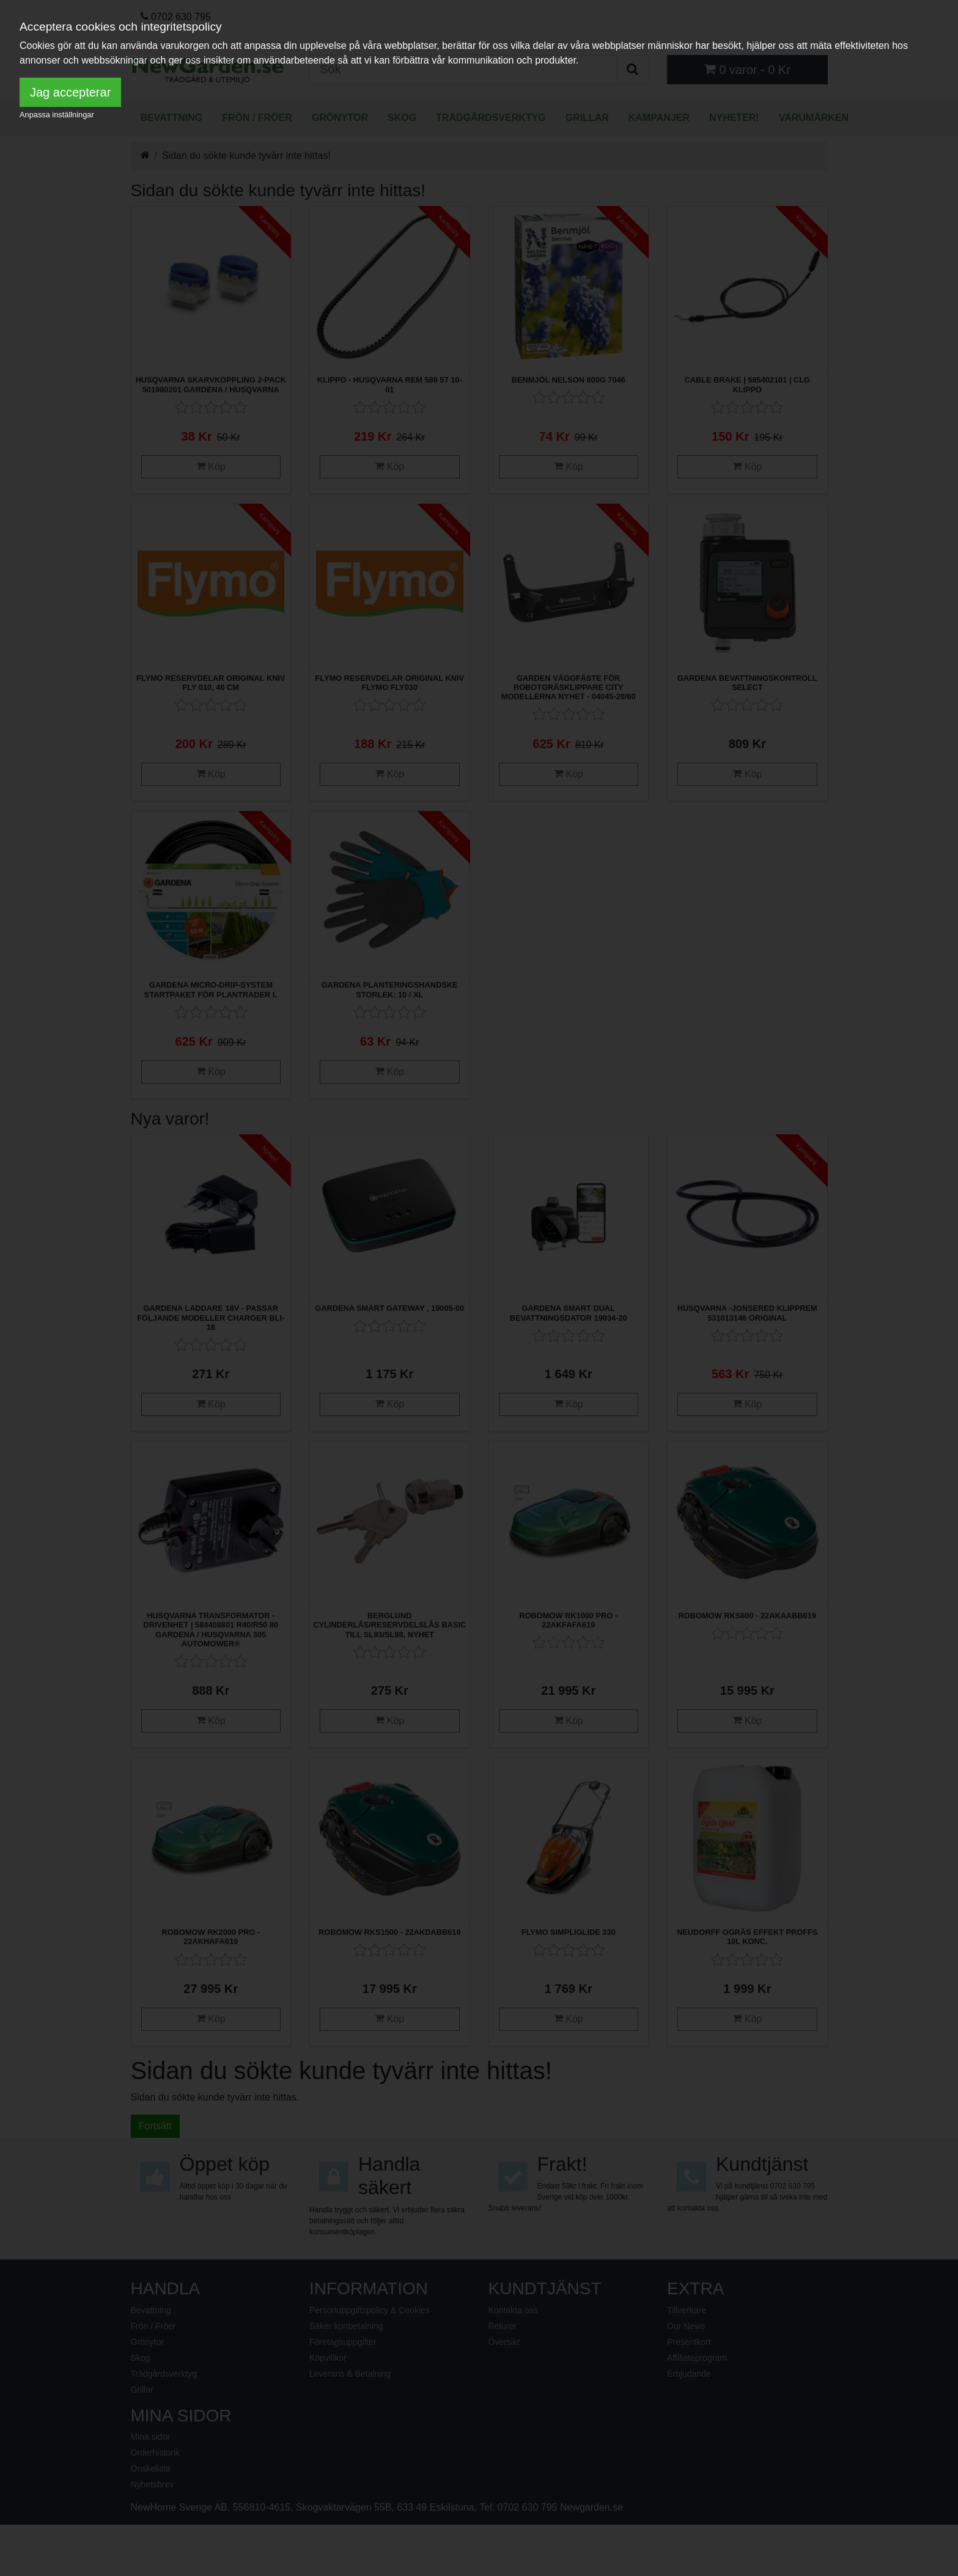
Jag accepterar (70, 92)
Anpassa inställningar (57, 114)
